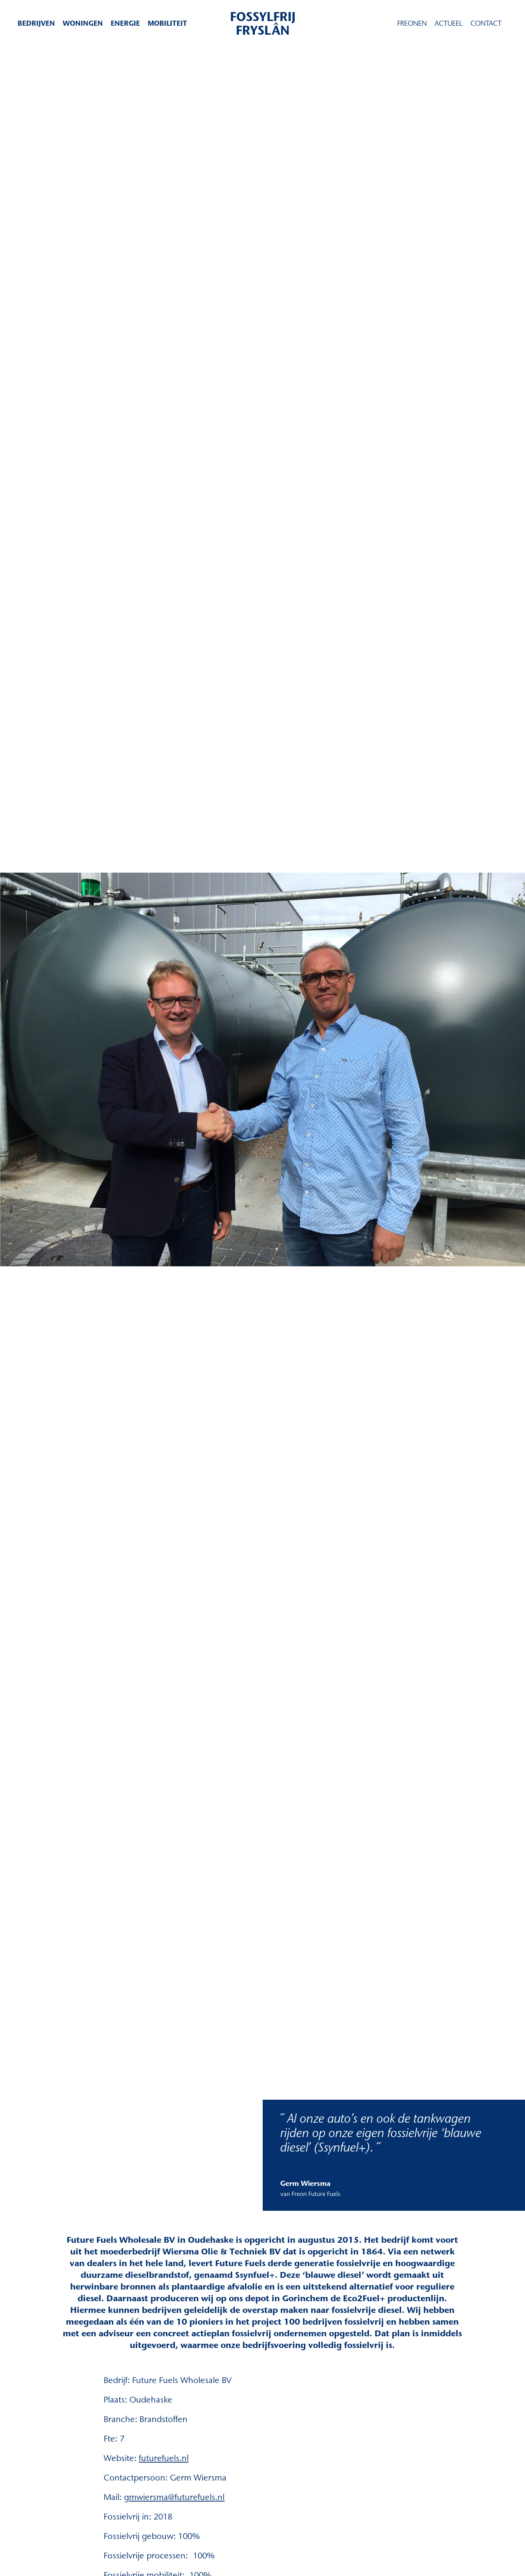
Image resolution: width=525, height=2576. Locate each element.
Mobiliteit (167, 23)
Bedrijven (36, 23)
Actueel (449, 23)
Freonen (412, 23)
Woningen (83, 23)
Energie (125, 23)
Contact (486, 23)
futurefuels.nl (164, 2458)
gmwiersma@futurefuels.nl (174, 2497)
